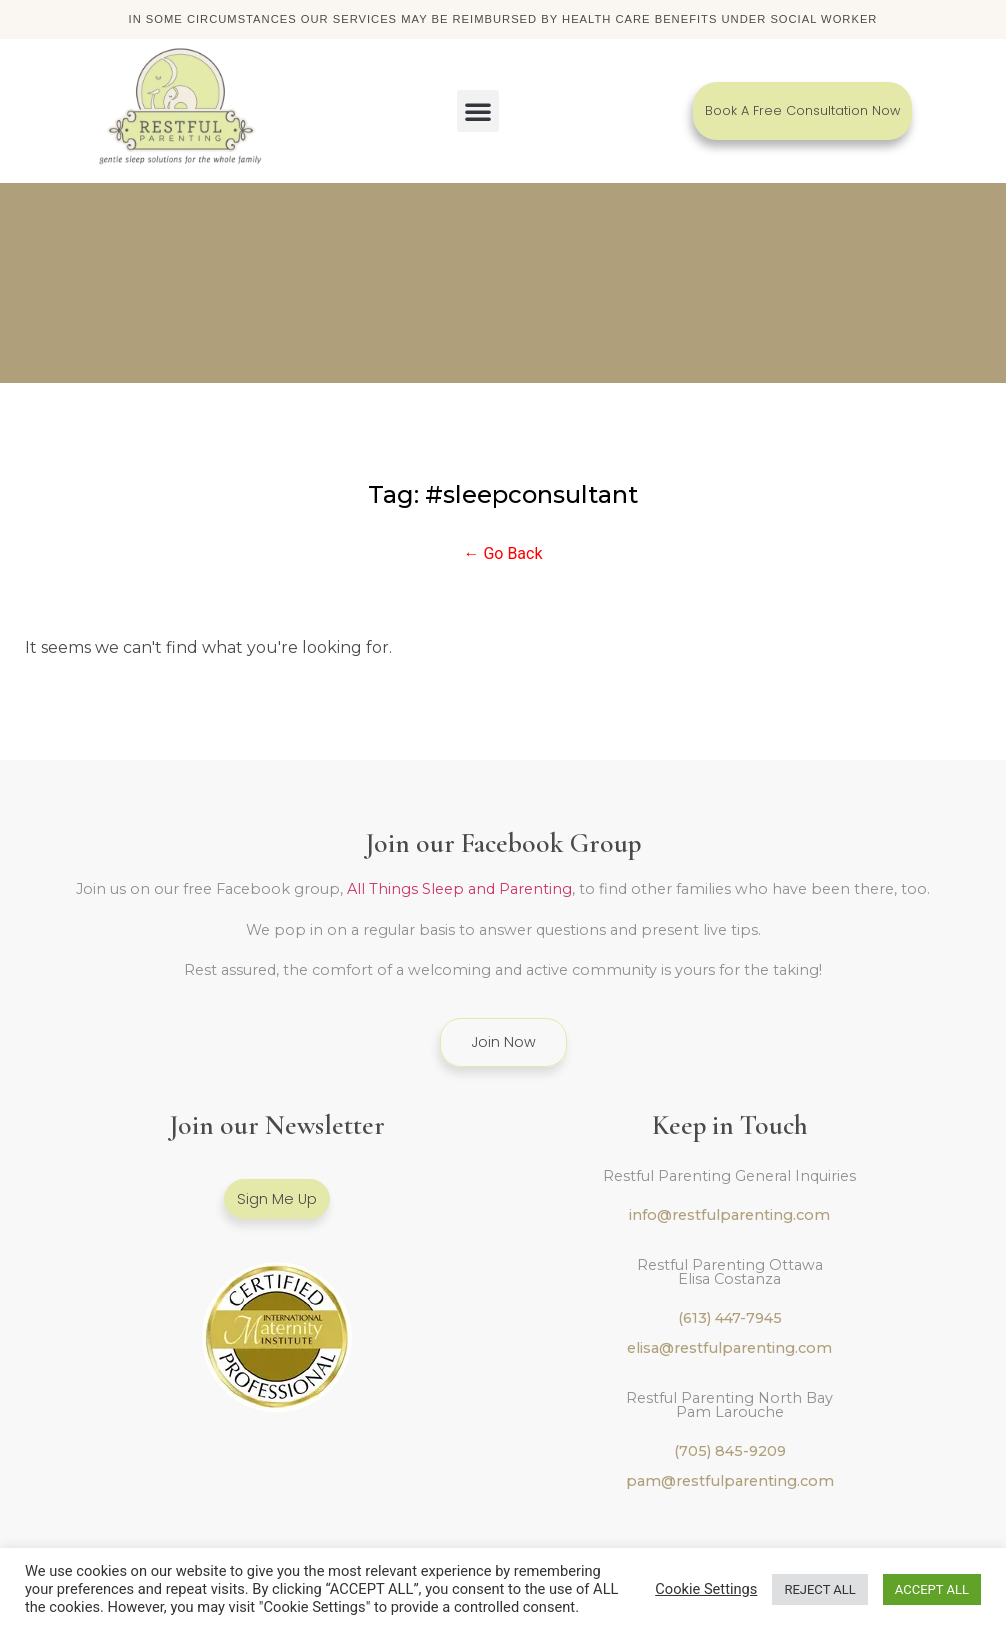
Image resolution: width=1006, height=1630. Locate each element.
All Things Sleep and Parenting (459, 891)
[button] (478, 112)
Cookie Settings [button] (706, 1589)
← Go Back (502, 555)
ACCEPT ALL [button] (932, 1589)
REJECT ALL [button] (819, 1589)
